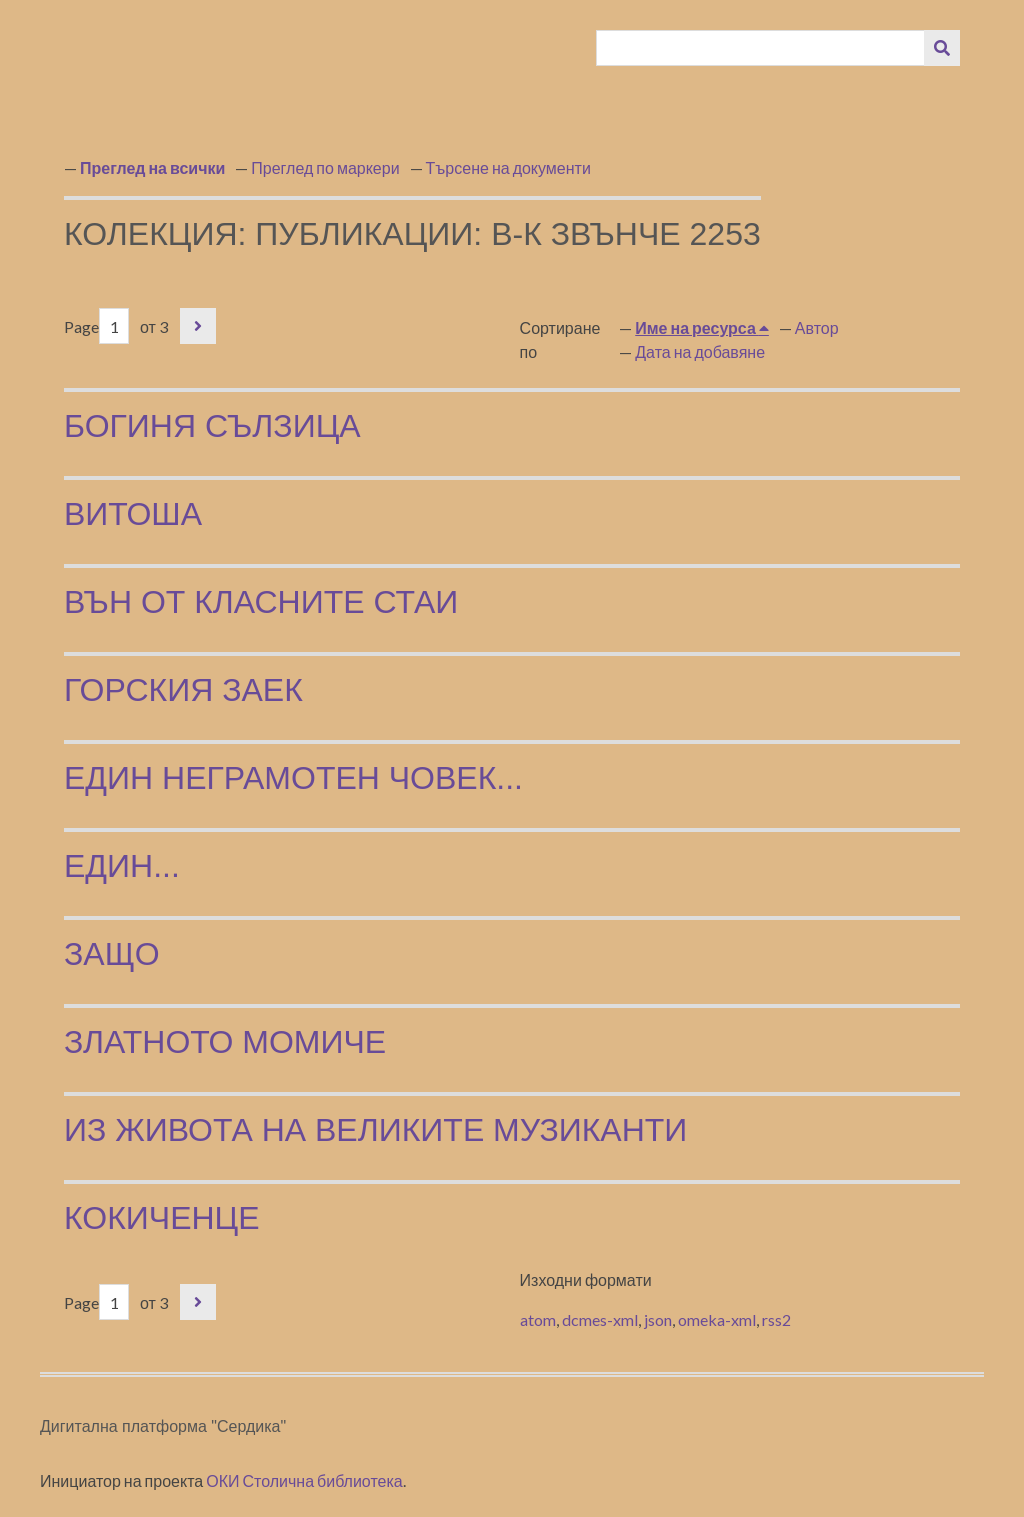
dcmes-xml (600, 1319)
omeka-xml (717, 1319)
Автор (817, 327)
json (658, 1319)
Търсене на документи (508, 167)
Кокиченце (162, 1218)
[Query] (761, 48)
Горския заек (183, 690)
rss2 (776, 1319)
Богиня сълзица (212, 426)
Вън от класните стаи (261, 602)
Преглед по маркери (325, 167)
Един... (122, 866)
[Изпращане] (942, 48)
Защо (112, 954)
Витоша (133, 514)
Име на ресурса (697, 327)
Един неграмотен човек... (293, 778)
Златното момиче (225, 1042)
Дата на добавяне (700, 351)
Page (96, 326)
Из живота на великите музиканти (375, 1130)
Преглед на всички (152, 167)
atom (538, 1319)
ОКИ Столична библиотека (304, 1480)
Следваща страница (198, 326)
